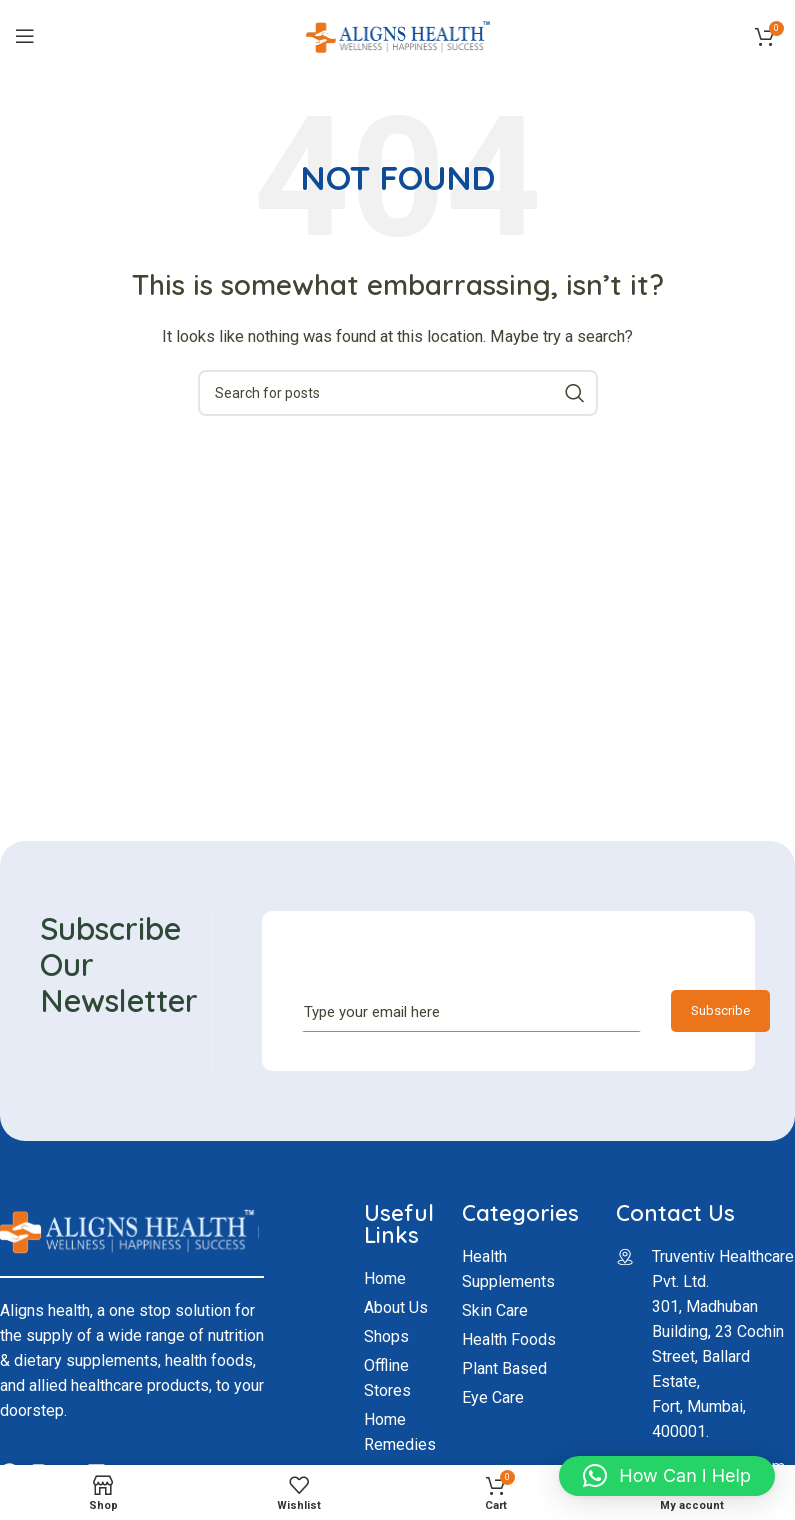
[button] (667, 1476)
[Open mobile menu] (25, 36)
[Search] (398, 393)
